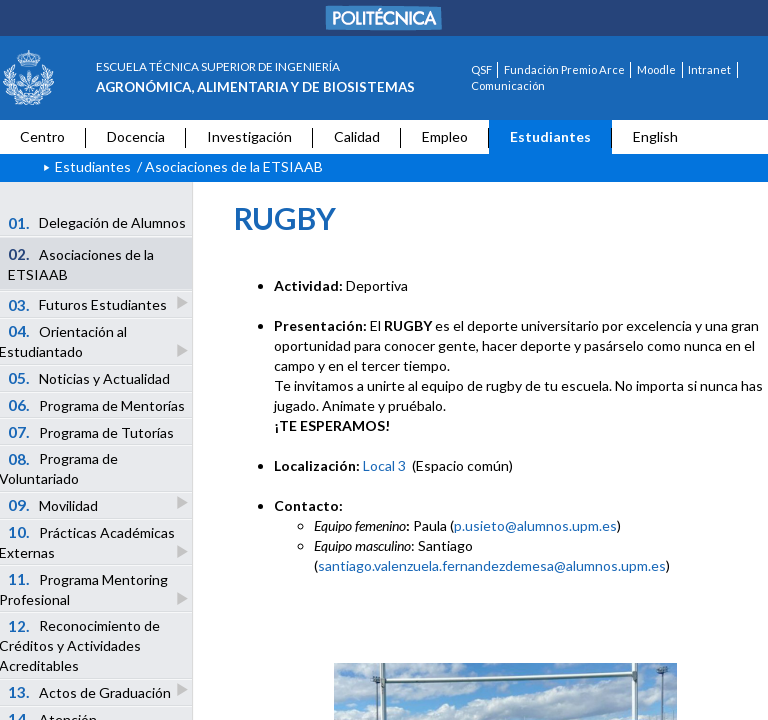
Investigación (249, 136)
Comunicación (508, 85)
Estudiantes (550, 136)
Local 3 (384, 465)
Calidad (357, 136)
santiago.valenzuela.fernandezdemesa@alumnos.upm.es (492, 565)
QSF (481, 69)
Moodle (656, 69)
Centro (42, 136)
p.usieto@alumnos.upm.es (535, 525)
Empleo (445, 136)
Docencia (136, 136)
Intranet (709, 69)
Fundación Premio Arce (564, 69)
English (655, 136)
